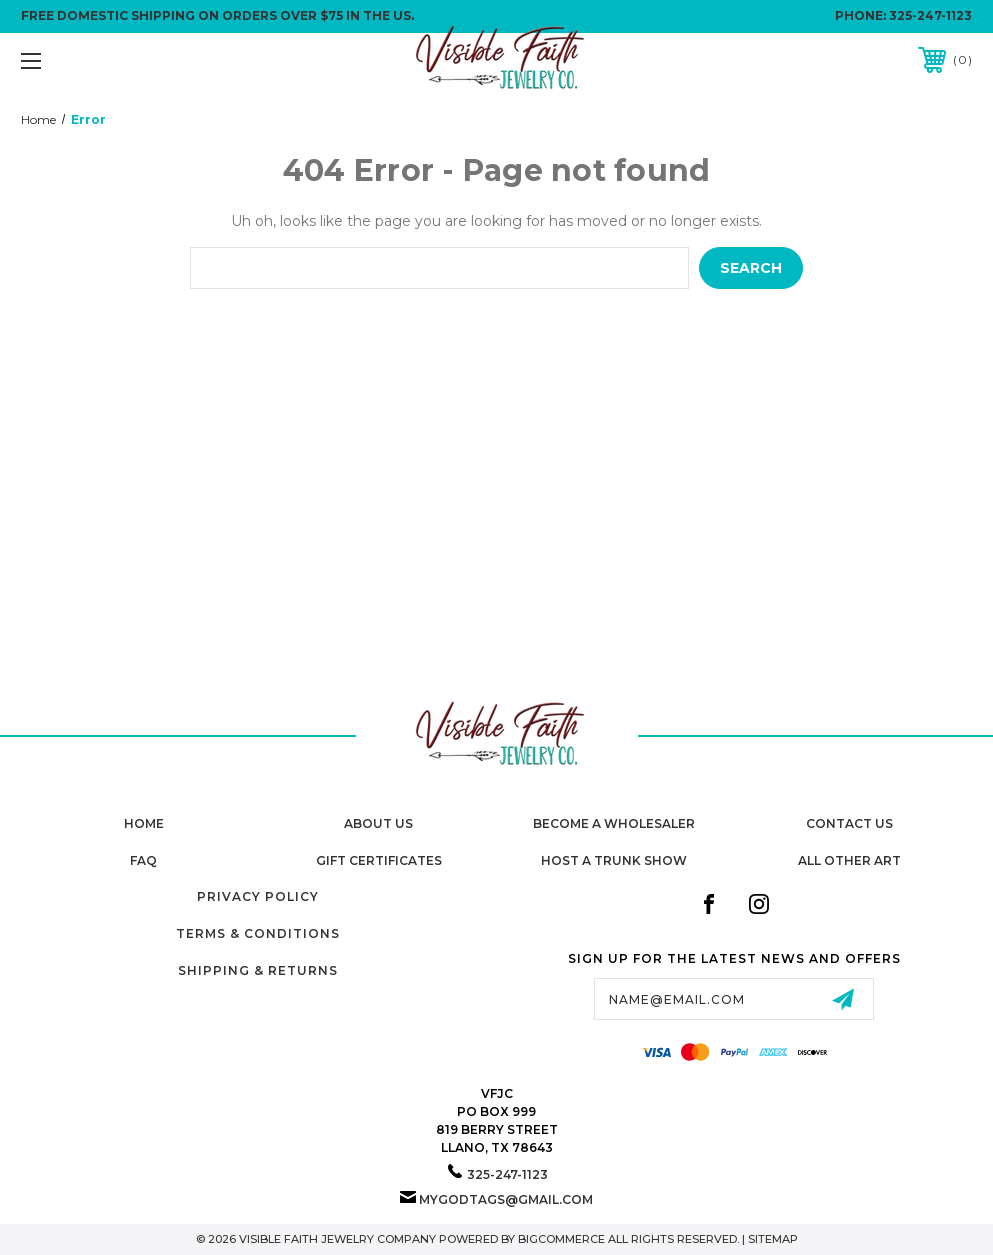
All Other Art (849, 860)
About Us (378, 823)
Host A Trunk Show (614, 860)
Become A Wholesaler (614, 823)
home (144, 823)
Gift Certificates (379, 860)
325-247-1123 (930, 15)
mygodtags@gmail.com (506, 1199)
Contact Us (849, 823)
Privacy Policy (258, 896)
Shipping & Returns (258, 970)
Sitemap (773, 1239)
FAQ (143, 860)
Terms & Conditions (258, 933)
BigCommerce (561, 1239)
